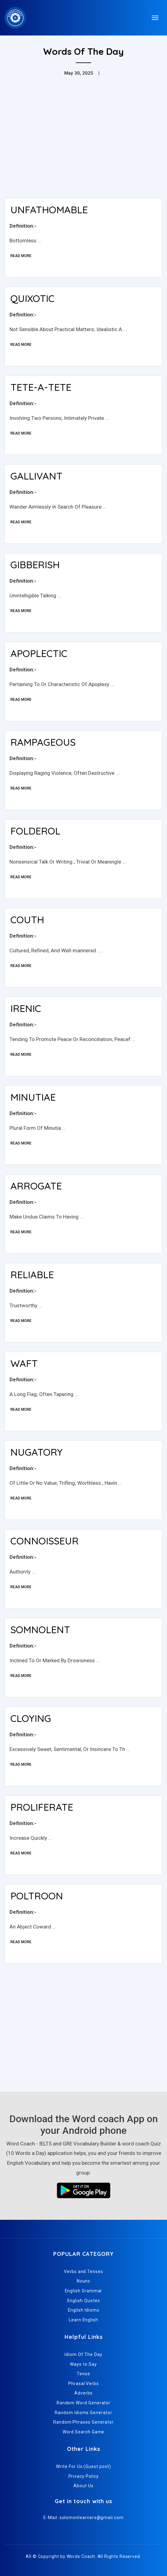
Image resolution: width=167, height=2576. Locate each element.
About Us (83, 2485)
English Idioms (83, 2310)
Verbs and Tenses (83, 2271)
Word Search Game (84, 2431)
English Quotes (83, 2300)
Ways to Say (83, 2364)
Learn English (83, 2319)
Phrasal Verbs (83, 2383)
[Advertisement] (83, 147)
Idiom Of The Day (83, 2354)
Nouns (84, 2281)
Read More (21, 256)
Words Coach (81, 2556)
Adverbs (83, 2393)
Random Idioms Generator (83, 2412)
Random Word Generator (83, 2402)
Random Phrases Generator (83, 2422)
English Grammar (83, 2290)
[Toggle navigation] (155, 17)
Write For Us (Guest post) (83, 2466)
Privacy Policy (84, 2476)
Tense (83, 2373)
